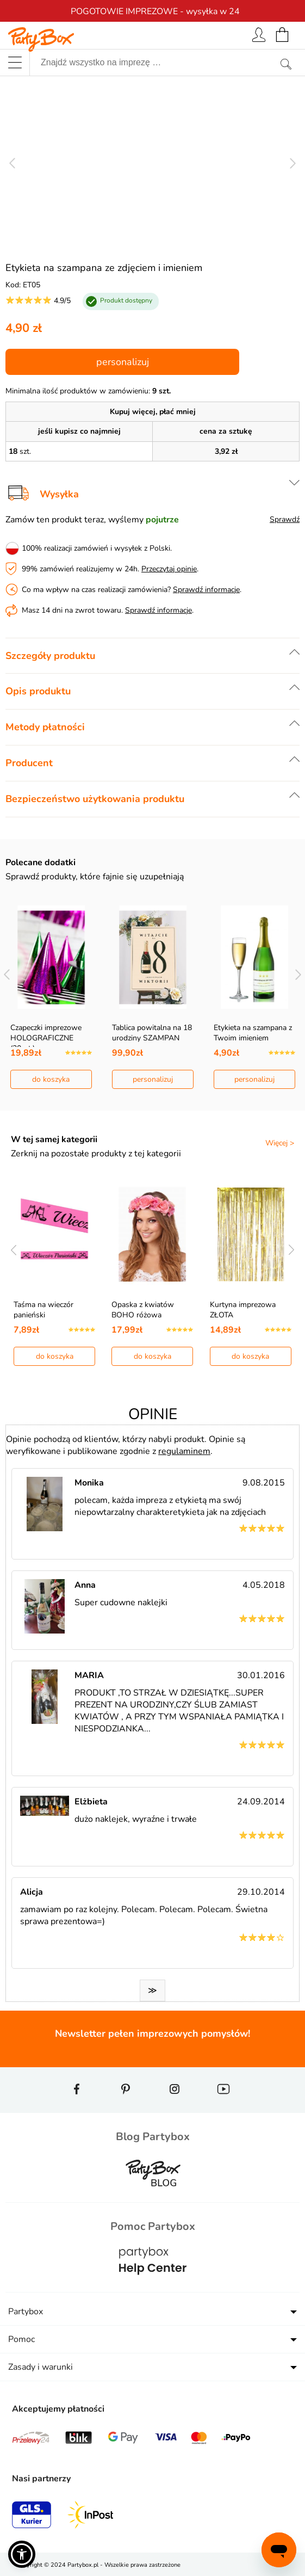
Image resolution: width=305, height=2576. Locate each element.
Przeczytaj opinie (169, 569)
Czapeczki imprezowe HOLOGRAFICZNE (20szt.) (46, 1037)
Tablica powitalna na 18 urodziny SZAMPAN (152, 1032)
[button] (22, 2554)
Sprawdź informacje (206, 589)
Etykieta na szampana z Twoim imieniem (253, 1032)
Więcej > (279, 1143)
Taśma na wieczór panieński (43, 1309)
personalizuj (122, 361)
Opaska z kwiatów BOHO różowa (142, 1309)
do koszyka (51, 1079)
